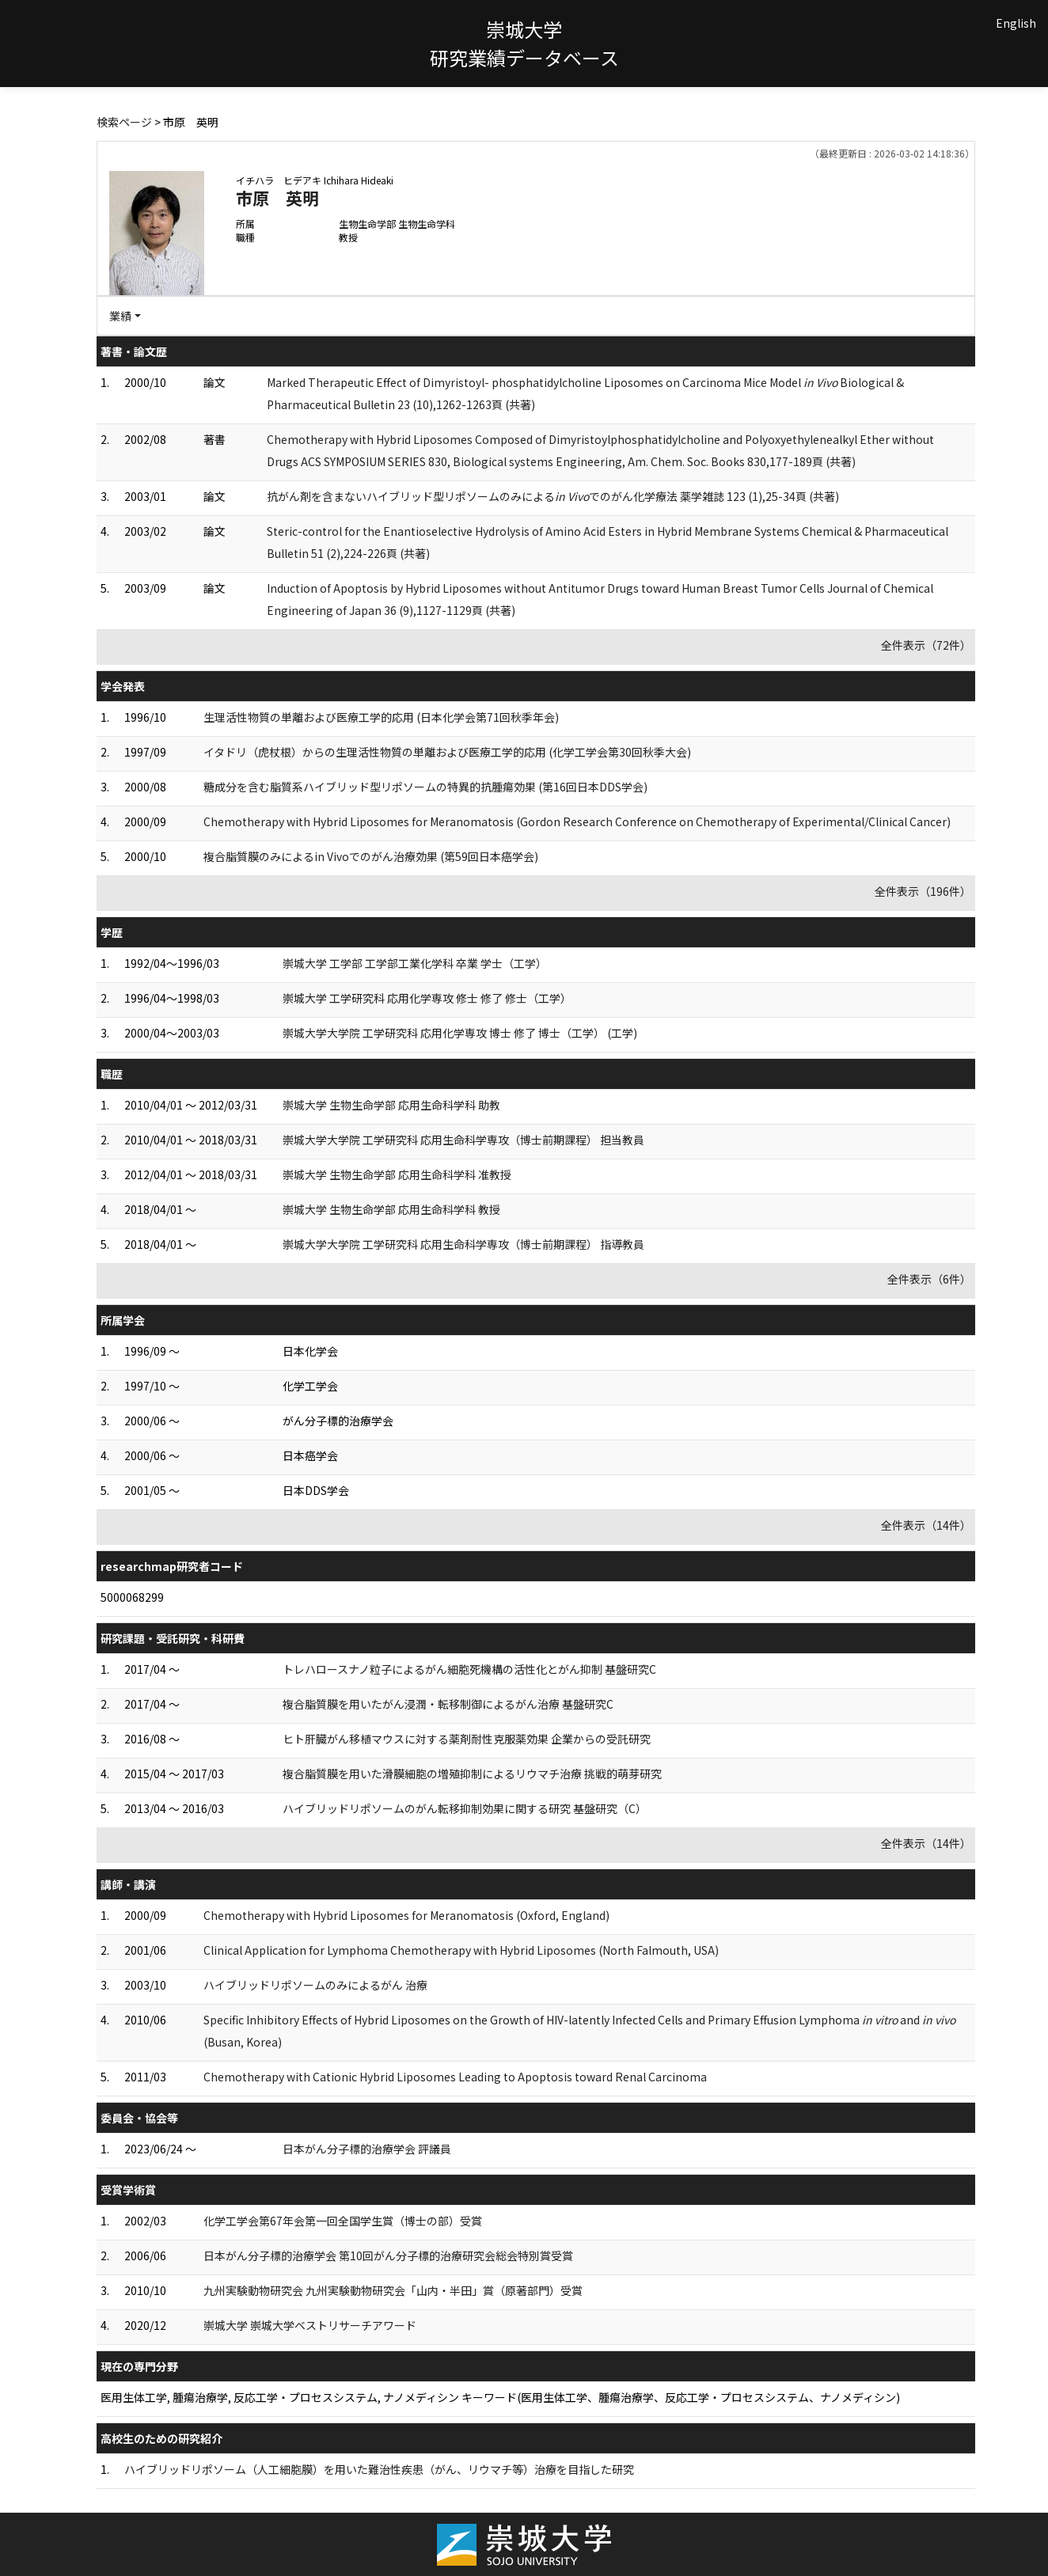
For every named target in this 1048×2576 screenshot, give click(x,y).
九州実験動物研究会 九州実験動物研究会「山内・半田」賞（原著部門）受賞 (393, 2290)
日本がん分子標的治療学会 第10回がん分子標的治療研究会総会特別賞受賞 (388, 2255)
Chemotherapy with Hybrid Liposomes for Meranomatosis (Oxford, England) (406, 1915)
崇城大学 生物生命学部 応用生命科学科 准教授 (397, 1174)
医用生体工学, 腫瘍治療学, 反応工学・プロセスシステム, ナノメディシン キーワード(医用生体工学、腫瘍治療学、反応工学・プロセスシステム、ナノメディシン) (500, 2397)
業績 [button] (120, 316)
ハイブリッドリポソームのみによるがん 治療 (315, 1985)
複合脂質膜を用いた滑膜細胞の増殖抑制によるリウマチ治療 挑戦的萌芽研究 (472, 1773)
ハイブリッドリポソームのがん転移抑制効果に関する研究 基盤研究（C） (465, 1808)
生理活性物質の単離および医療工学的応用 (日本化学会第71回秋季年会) (381, 717)
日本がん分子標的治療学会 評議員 (367, 2149)
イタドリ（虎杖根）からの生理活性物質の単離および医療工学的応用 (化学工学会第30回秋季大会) (447, 752)
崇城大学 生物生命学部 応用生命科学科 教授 (391, 1209)
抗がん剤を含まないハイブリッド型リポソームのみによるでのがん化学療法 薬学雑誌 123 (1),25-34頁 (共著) (553, 496)
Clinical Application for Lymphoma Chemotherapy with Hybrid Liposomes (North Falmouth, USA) (461, 1950)
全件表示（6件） (929, 1279)
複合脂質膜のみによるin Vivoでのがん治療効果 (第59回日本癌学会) (370, 856)
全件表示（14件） (926, 1525)
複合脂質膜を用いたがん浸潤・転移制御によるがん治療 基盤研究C (448, 1704)
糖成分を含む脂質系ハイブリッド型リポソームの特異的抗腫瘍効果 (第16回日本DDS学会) (425, 787)
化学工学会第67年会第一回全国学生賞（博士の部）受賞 (342, 2221)
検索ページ (124, 122)
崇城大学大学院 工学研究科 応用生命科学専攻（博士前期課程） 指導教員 (463, 1244)
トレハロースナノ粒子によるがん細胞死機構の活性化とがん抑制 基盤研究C (469, 1669)
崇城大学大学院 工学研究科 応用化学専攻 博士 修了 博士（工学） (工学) (460, 1033)
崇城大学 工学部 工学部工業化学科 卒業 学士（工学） (415, 963)
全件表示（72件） (926, 645)
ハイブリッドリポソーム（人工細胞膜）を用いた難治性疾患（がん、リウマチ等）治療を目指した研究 (379, 2469)
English (1016, 23)
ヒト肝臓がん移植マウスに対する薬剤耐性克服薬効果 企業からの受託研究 (467, 1739)
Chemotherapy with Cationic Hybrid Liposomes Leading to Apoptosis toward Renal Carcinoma (455, 2077)
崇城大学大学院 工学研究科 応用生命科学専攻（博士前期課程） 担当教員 (463, 1140)
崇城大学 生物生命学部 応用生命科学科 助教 (391, 1105)
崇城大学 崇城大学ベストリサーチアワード (309, 2325)
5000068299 (132, 1597)
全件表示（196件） (923, 891)
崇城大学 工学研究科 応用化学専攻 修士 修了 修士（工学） (427, 998)
